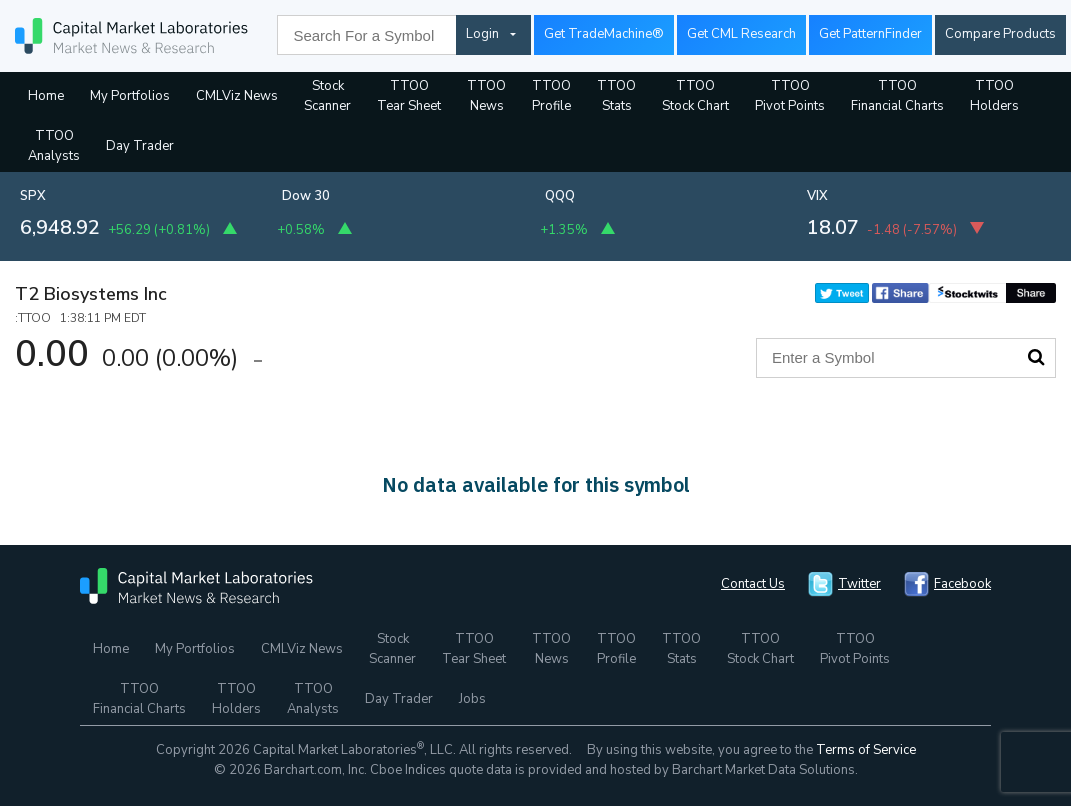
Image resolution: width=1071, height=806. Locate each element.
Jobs (472, 699)
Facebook (962, 584)
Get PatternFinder (870, 34)
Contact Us (753, 584)
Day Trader (140, 146)
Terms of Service (866, 750)
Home (46, 96)
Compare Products (1000, 34)
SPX (33, 196)
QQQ (560, 196)
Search (1036, 357)
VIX (817, 196)
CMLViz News (237, 96)
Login (482, 34)
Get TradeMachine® (604, 34)
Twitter (859, 584)
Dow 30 (306, 196)
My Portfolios (130, 96)
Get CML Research (741, 34)
